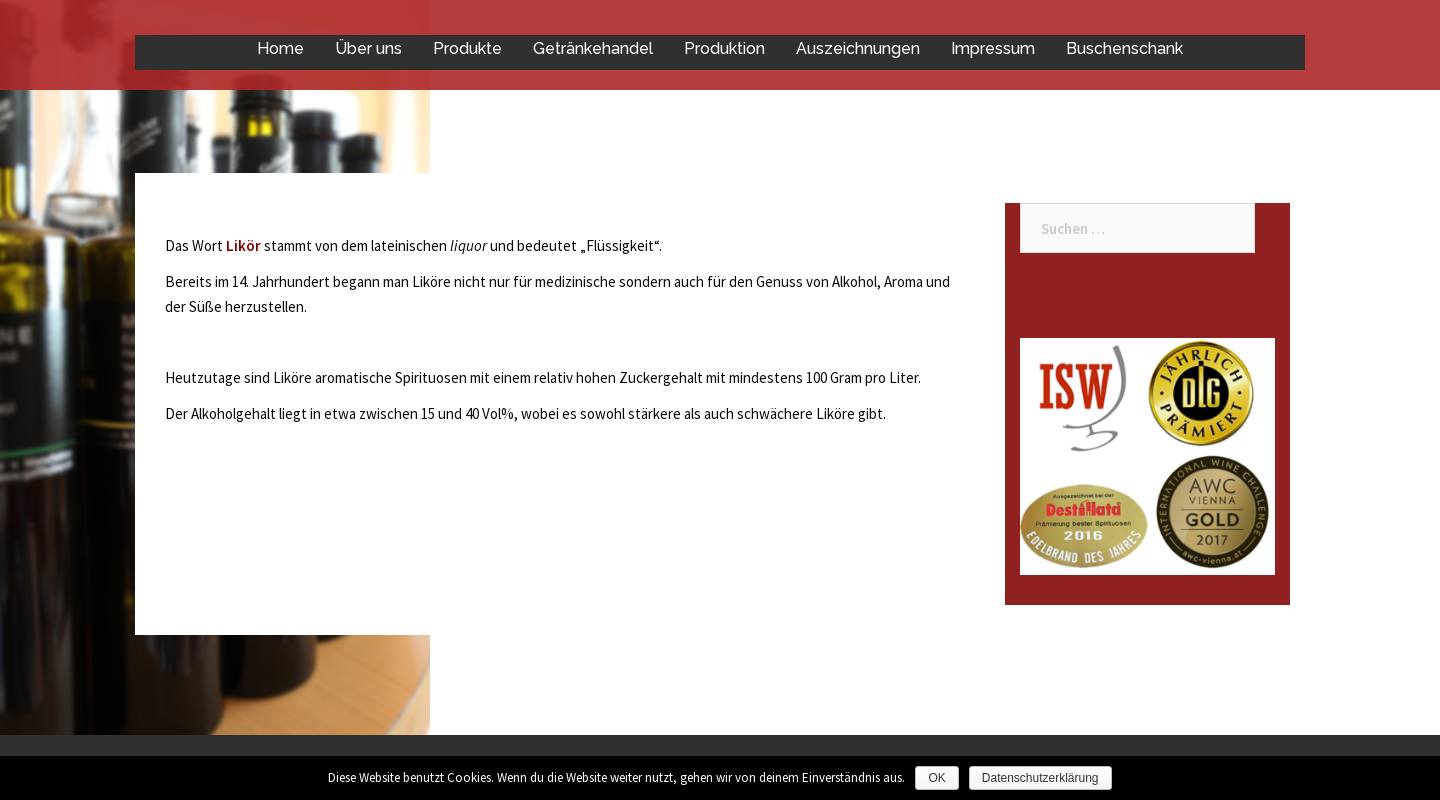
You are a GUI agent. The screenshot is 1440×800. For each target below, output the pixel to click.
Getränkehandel (593, 48)
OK (936, 778)
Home (280, 48)
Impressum (993, 48)
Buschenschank (1124, 48)
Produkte (467, 48)
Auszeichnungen (858, 48)
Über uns (368, 48)
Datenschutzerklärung (1040, 778)
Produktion (724, 48)
